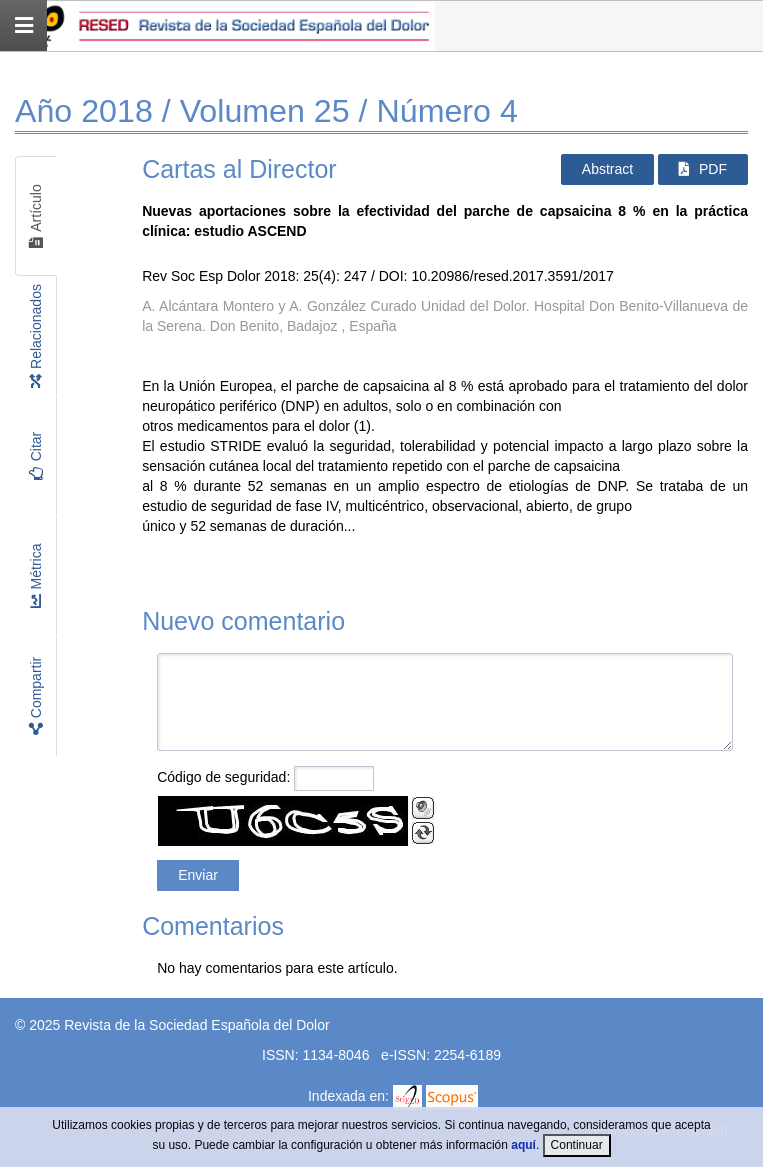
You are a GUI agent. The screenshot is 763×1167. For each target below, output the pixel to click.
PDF (703, 169)
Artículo (36, 215)
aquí (523, 1145)
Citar (36, 455)
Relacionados (36, 336)
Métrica (36, 575)
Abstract (607, 169)
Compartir (36, 695)
